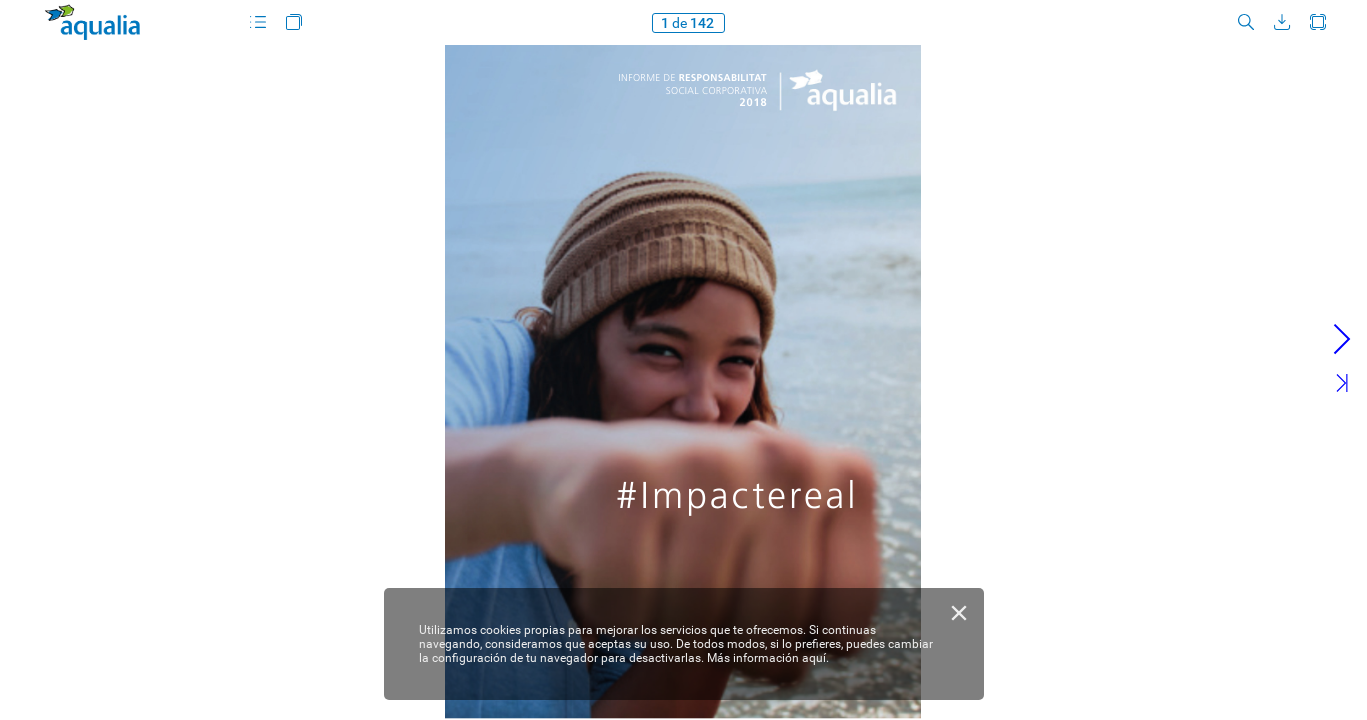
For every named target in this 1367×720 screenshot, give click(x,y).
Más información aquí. (768, 658)
